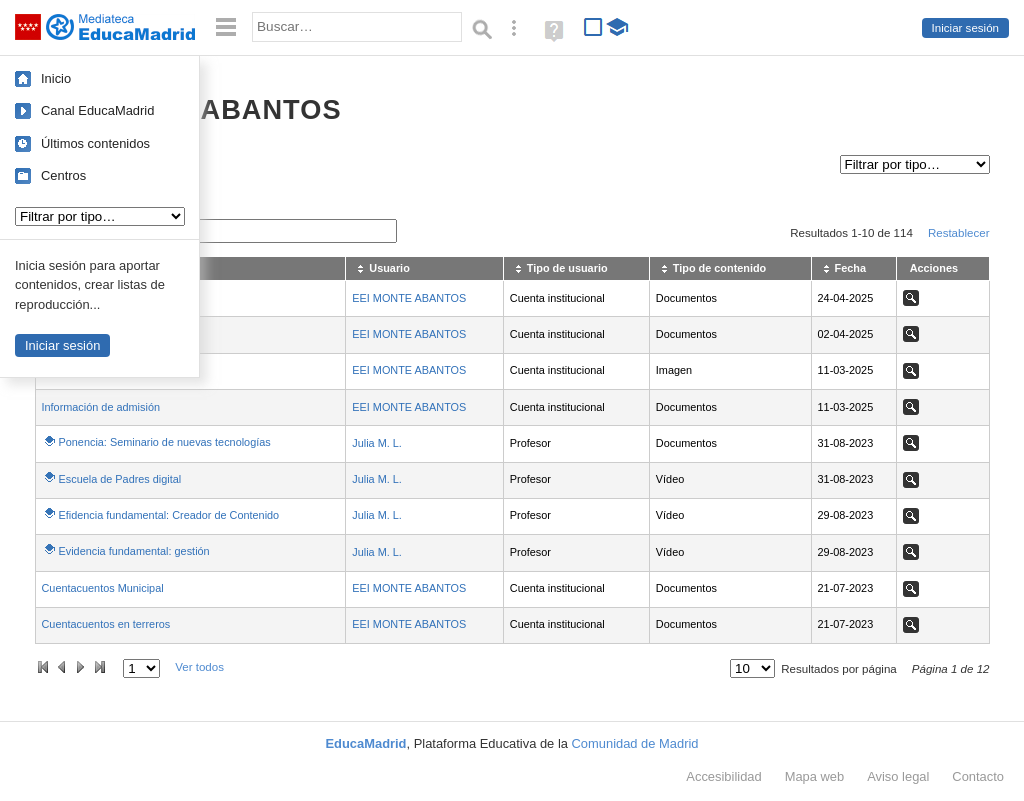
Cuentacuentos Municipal (103, 588)
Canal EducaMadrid (97, 110)
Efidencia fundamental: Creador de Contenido (169, 515)
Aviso (898, 776)
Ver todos (199, 667)
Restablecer (959, 233)
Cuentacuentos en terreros (106, 624)
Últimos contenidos (95, 143)
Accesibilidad (723, 776)
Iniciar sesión (965, 28)
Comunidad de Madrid (635, 743)
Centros (63, 175)
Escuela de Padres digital (120, 479)
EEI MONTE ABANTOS (409, 298)
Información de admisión (101, 407)
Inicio (56, 78)
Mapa (815, 776)
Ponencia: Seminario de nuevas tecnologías (165, 442)
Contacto (978, 776)
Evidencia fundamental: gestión (134, 551)
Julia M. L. (377, 443)
